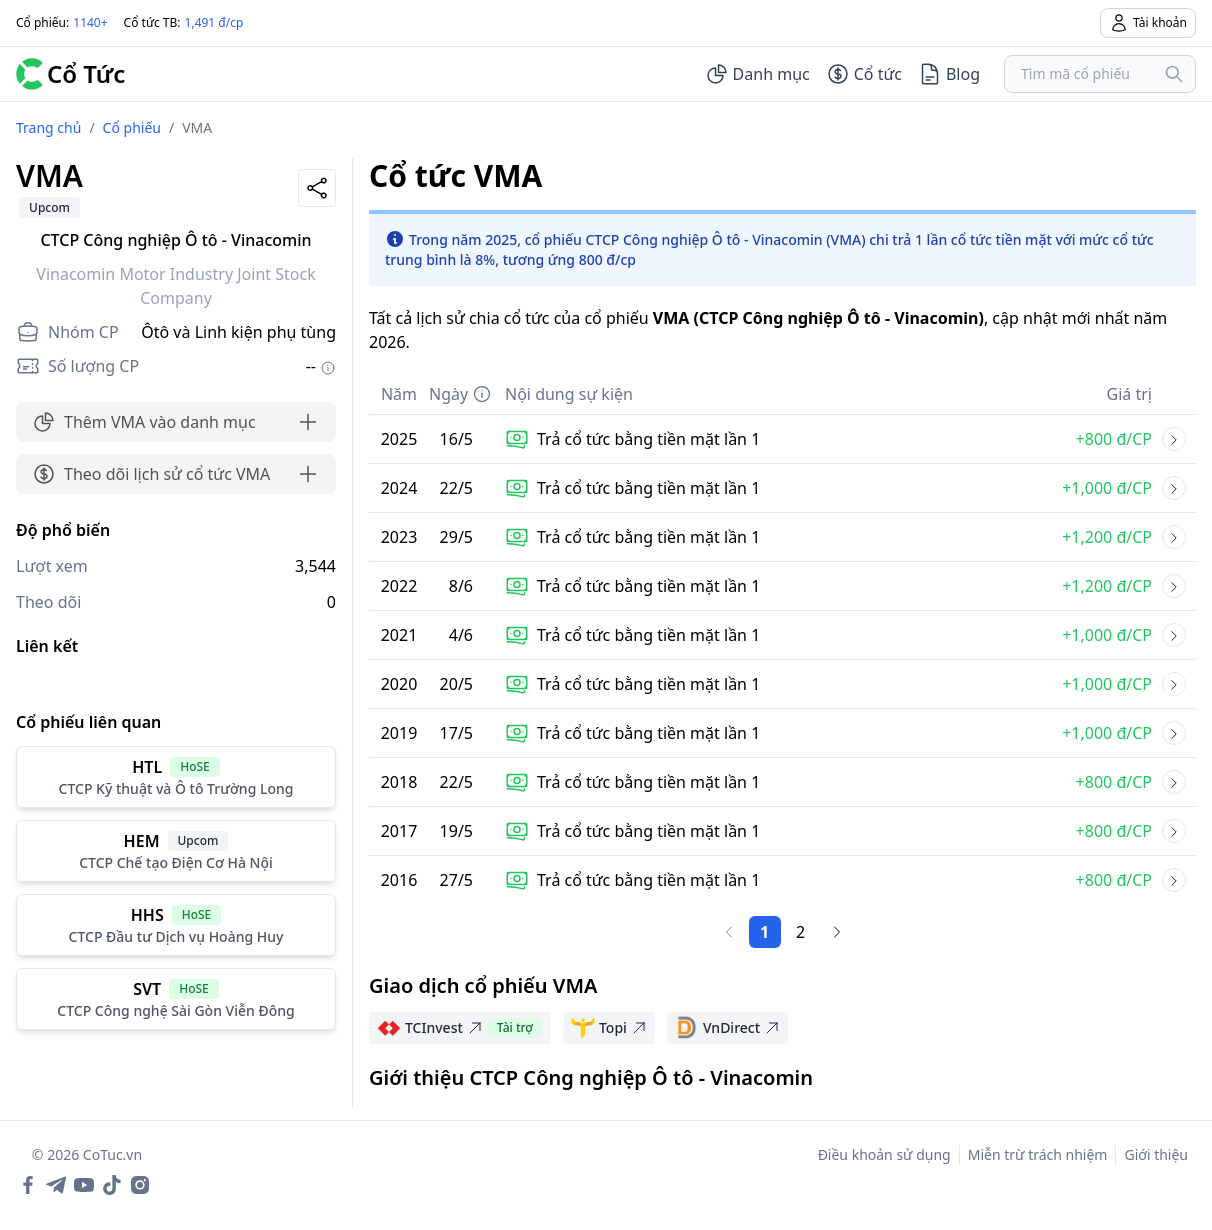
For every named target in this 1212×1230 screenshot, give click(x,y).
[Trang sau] (837, 932)
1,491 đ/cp (214, 22)
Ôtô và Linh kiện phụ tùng (238, 332)
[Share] (317, 188)
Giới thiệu (1156, 1154)
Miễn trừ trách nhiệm (1038, 1154)
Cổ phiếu (132, 127)
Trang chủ (48, 127)
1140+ (90, 22)
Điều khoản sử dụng (884, 1154)
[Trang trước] (729, 932)
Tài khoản (1148, 23)
